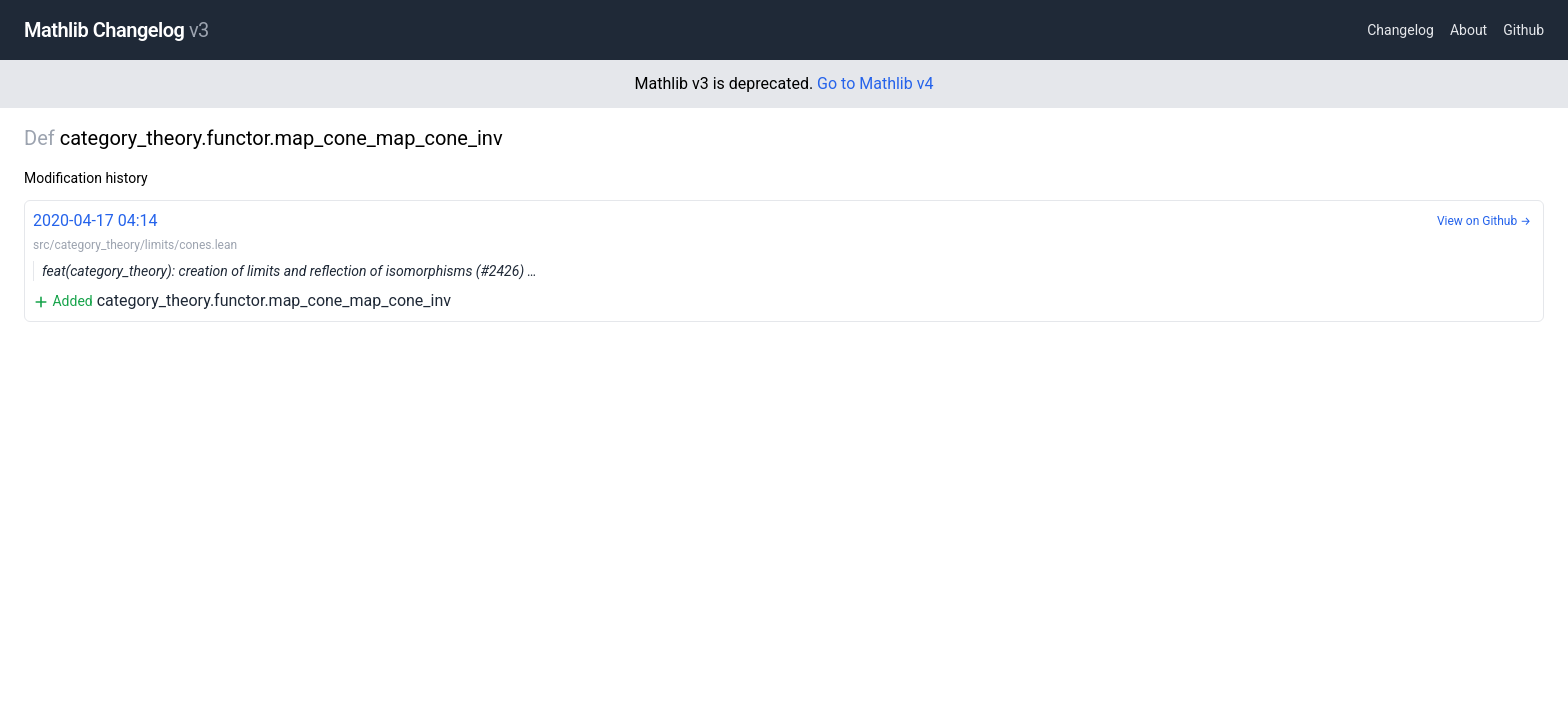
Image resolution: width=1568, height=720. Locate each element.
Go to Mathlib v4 (875, 83)
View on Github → (1484, 221)
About (1468, 30)
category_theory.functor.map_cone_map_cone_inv (784, 259)
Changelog (1400, 30)
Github (1523, 30)
